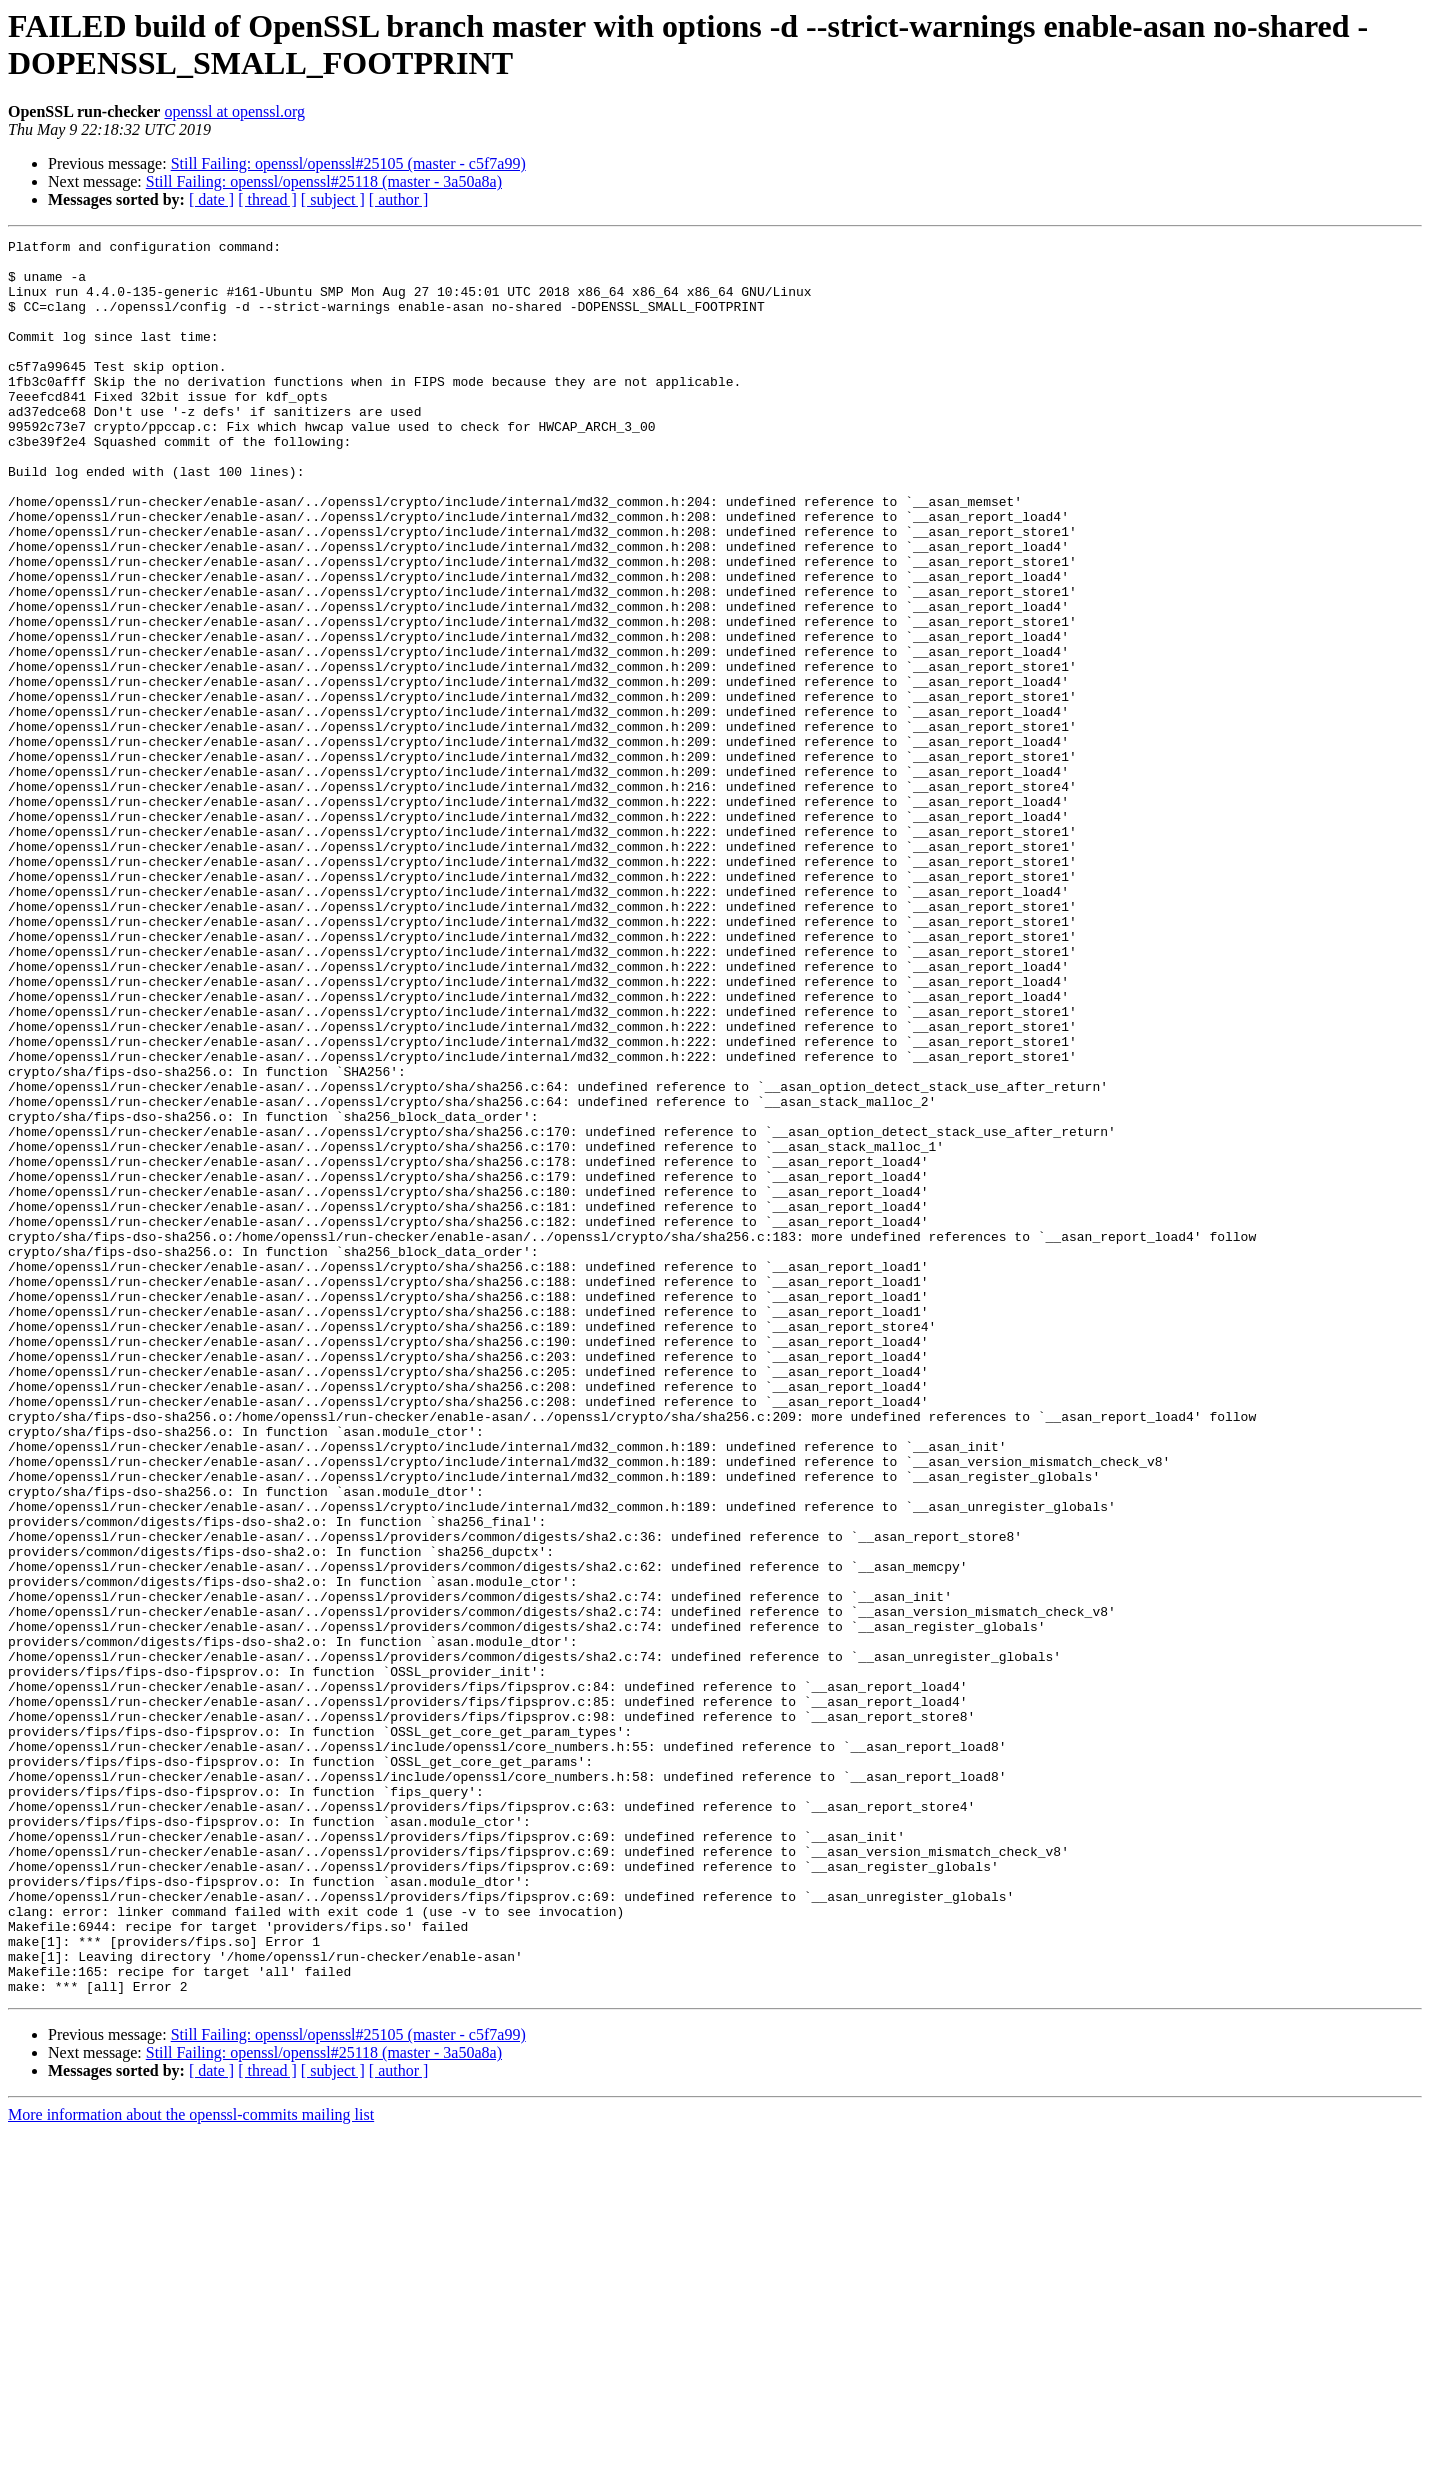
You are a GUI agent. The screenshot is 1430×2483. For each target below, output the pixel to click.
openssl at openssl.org (234, 111)
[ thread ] (267, 199)
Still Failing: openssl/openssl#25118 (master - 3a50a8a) (324, 181)
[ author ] (399, 199)
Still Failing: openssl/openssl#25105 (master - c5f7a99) (348, 163)
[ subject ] (333, 199)
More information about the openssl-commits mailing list (191, 2465)
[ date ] (211, 199)
